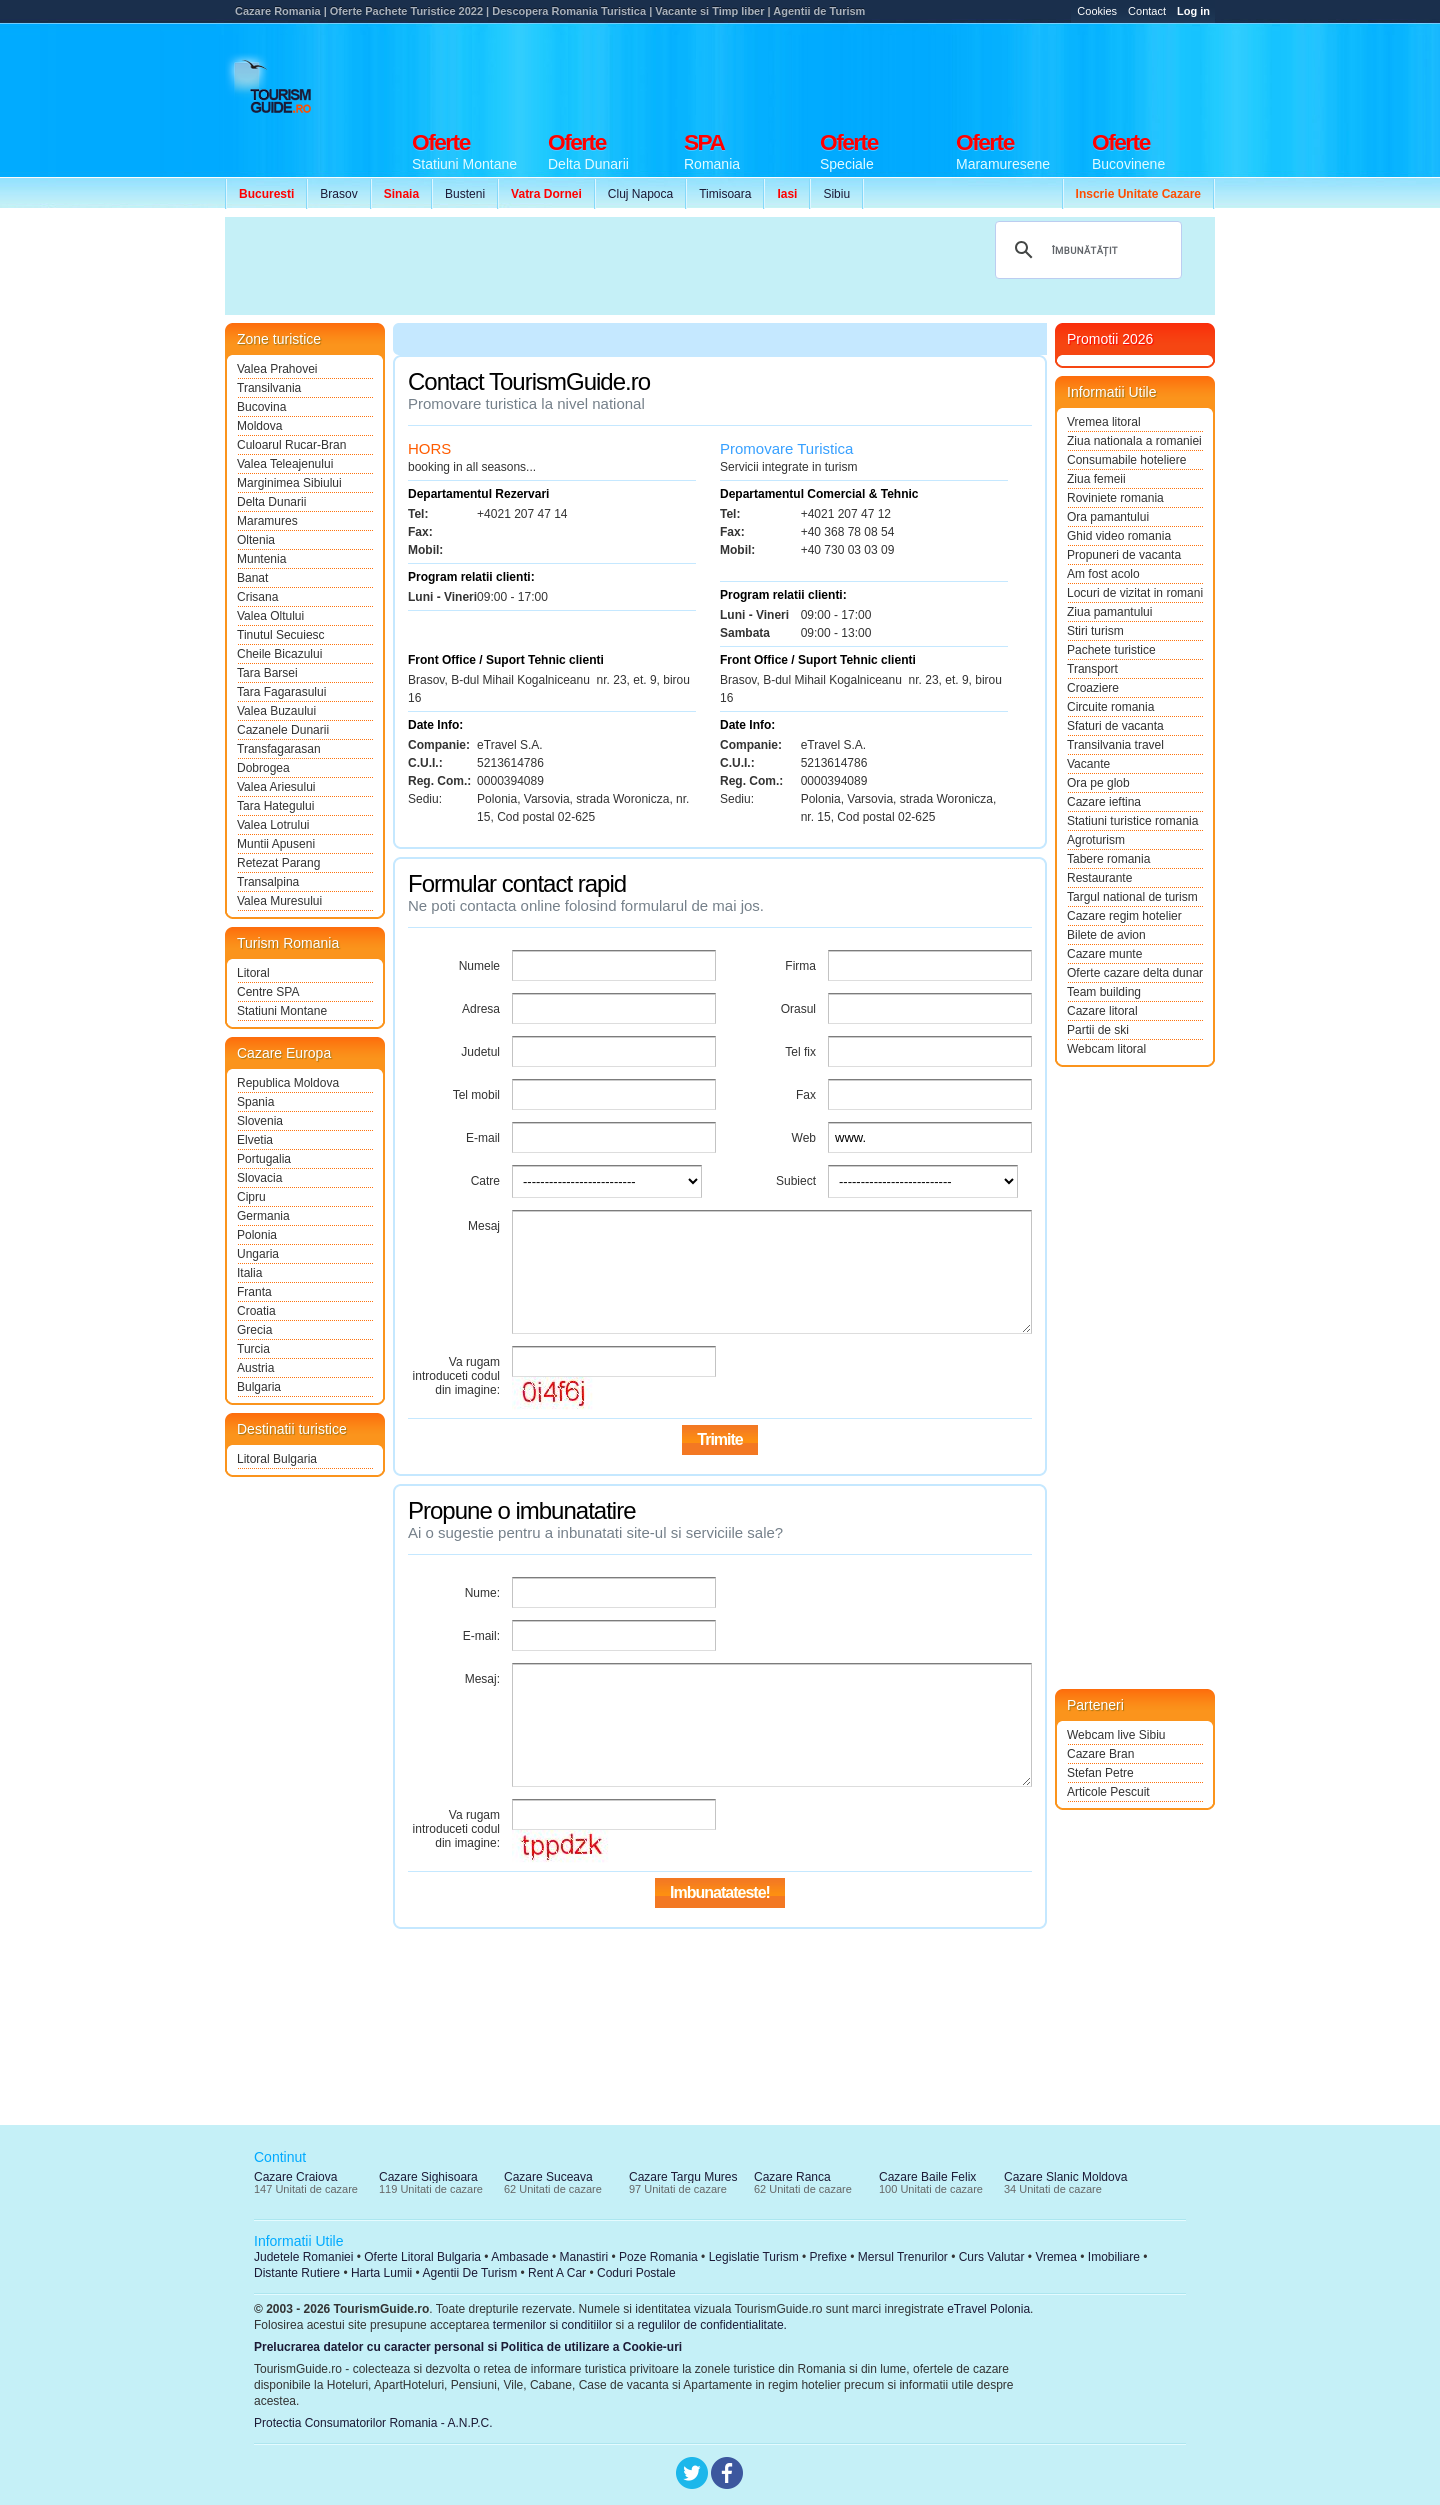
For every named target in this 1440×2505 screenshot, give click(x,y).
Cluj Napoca (640, 194)
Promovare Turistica (786, 448)
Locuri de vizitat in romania (1135, 593)
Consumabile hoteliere (1126, 460)
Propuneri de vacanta (1124, 555)
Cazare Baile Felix (927, 2177)
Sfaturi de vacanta (1115, 726)
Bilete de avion (1106, 935)
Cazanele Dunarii (283, 730)
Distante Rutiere (297, 2273)
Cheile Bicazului (279, 654)
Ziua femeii (1096, 479)
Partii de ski (1098, 1030)
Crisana (257, 597)
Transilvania (269, 388)
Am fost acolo (1103, 574)
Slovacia (259, 1178)
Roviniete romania (1115, 498)
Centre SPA (268, 992)
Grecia (254, 1330)
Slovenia (260, 1121)
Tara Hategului (275, 806)
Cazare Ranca (792, 2177)
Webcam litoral (1106, 1049)
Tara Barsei (267, 673)
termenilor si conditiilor (552, 2325)
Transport (1092, 669)
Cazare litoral (1102, 1011)
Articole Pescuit (1108, 1792)
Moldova (259, 426)
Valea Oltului (270, 616)
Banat (252, 578)
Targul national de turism (1132, 897)
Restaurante (1099, 878)
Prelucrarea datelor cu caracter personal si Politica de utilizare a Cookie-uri (468, 2347)
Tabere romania (1108, 859)
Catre (485, 1181)
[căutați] (1085, 250)
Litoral (253, 973)
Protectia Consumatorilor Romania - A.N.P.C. (373, 2423)
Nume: (482, 1593)
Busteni (465, 194)
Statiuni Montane (282, 1011)
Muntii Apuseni (276, 844)
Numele (479, 966)
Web (804, 1138)
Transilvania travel (1115, 745)
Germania (263, 1216)
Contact (1147, 11)
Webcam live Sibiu (1116, 1735)
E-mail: (481, 1636)
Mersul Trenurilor (903, 2257)
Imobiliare (1114, 2257)
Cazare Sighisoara (428, 2177)
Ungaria (258, 1254)
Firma (800, 966)
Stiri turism (1095, 631)
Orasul (798, 1009)
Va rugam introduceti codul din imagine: (456, 1376)
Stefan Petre (1100, 1773)
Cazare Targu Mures (683, 2177)
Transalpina (268, 882)
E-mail (483, 1138)
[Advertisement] (851, 72)
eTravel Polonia (988, 2309)
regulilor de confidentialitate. (712, 2325)
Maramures (267, 521)
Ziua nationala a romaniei (1134, 441)
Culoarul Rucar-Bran (291, 445)
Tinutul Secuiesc (281, 635)
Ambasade (519, 2257)
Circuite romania (1110, 707)
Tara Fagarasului (281, 692)
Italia (249, 1273)
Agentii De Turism (470, 2273)
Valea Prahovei (277, 369)
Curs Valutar (992, 2257)
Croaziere (1093, 688)
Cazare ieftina (1104, 802)
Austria (255, 1368)
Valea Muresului (279, 901)
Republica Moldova (288, 1083)
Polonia (257, 1235)
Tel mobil (476, 1095)
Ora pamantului (1108, 517)
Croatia (256, 1311)
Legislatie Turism (754, 2257)
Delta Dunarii (271, 502)
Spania (255, 1102)
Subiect (796, 1181)
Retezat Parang (278, 863)
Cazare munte (1104, 954)
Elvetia (255, 1140)
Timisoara (725, 194)
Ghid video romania (1119, 536)
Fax (806, 1095)
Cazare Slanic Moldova (1065, 2177)
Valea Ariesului (276, 787)
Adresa (481, 1009)
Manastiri (583, 2257)
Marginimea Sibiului (289, 483)
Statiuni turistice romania (1132, 821)
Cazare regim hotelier (1124, 916)
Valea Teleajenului (285, 464)
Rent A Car (557, 2273)
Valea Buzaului (276, 711)
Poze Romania (658, 2257)
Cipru (251, 1197)
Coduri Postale (636, 2273)
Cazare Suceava (548, 2177)
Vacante (1088, 764)
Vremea (1056, 2257)
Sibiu (836, 194)
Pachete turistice (1111, 650)
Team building (1104, 992)
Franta (254, 1292)
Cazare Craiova (295, 2177)
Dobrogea (263, 768)
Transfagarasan (279, 749)
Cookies (1097, 11)
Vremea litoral (1104, 422)
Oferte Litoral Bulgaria (422, 2257)
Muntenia (261, 559)
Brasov (338, 194)
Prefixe (828, 2257)
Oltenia (256, 540)
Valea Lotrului (273, 825)
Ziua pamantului (1109, 612)
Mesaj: (482, 1679)
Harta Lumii (381, 2273)
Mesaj (484, 1226)
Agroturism (1096, 840)
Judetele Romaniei (303, 2257)
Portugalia (264, 1159)
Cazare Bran (1100, 1754)
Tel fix (800, 1052)
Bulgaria (259, 1387)
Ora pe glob (1098, 783)
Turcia (253, 1349)
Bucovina (261, 407)
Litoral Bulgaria (277, 1459)
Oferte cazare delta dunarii (1135, 973)
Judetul (480, 1052)
